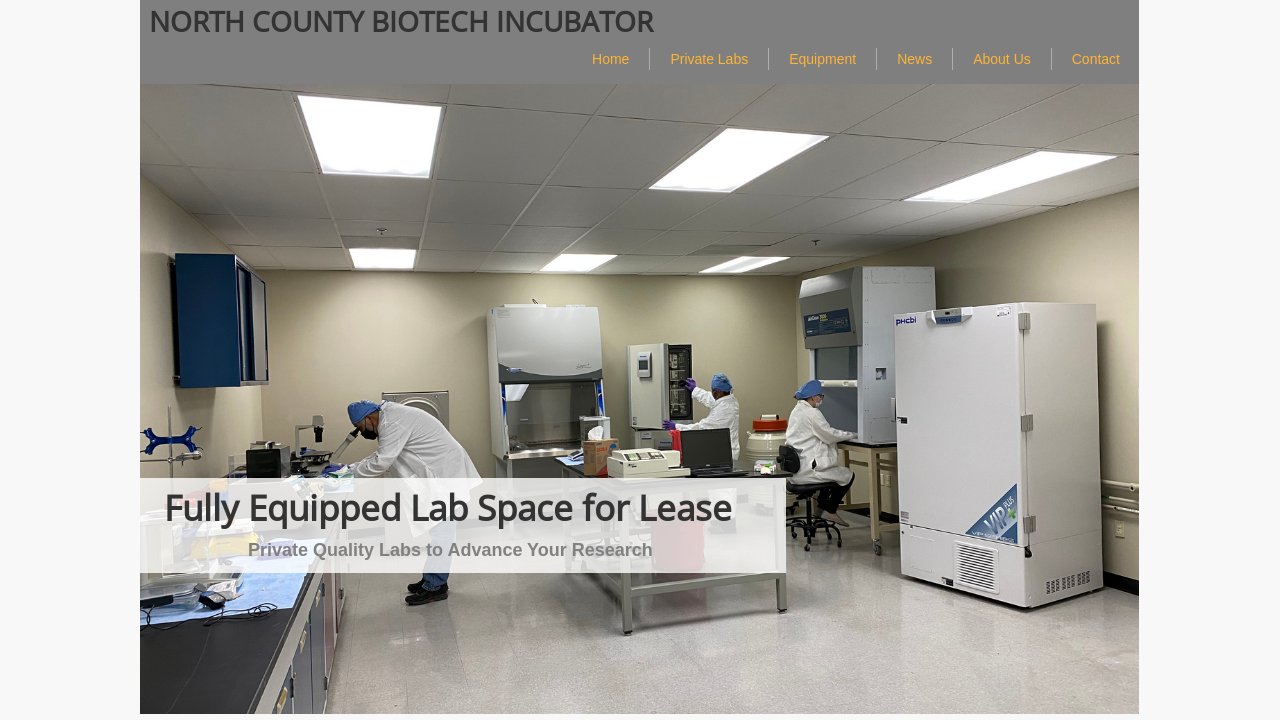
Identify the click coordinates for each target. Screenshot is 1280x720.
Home (610, 59)
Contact (1096, 59)
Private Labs (709, 59)
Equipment (822, 59)
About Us (1002, 59)
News (914, 59)
